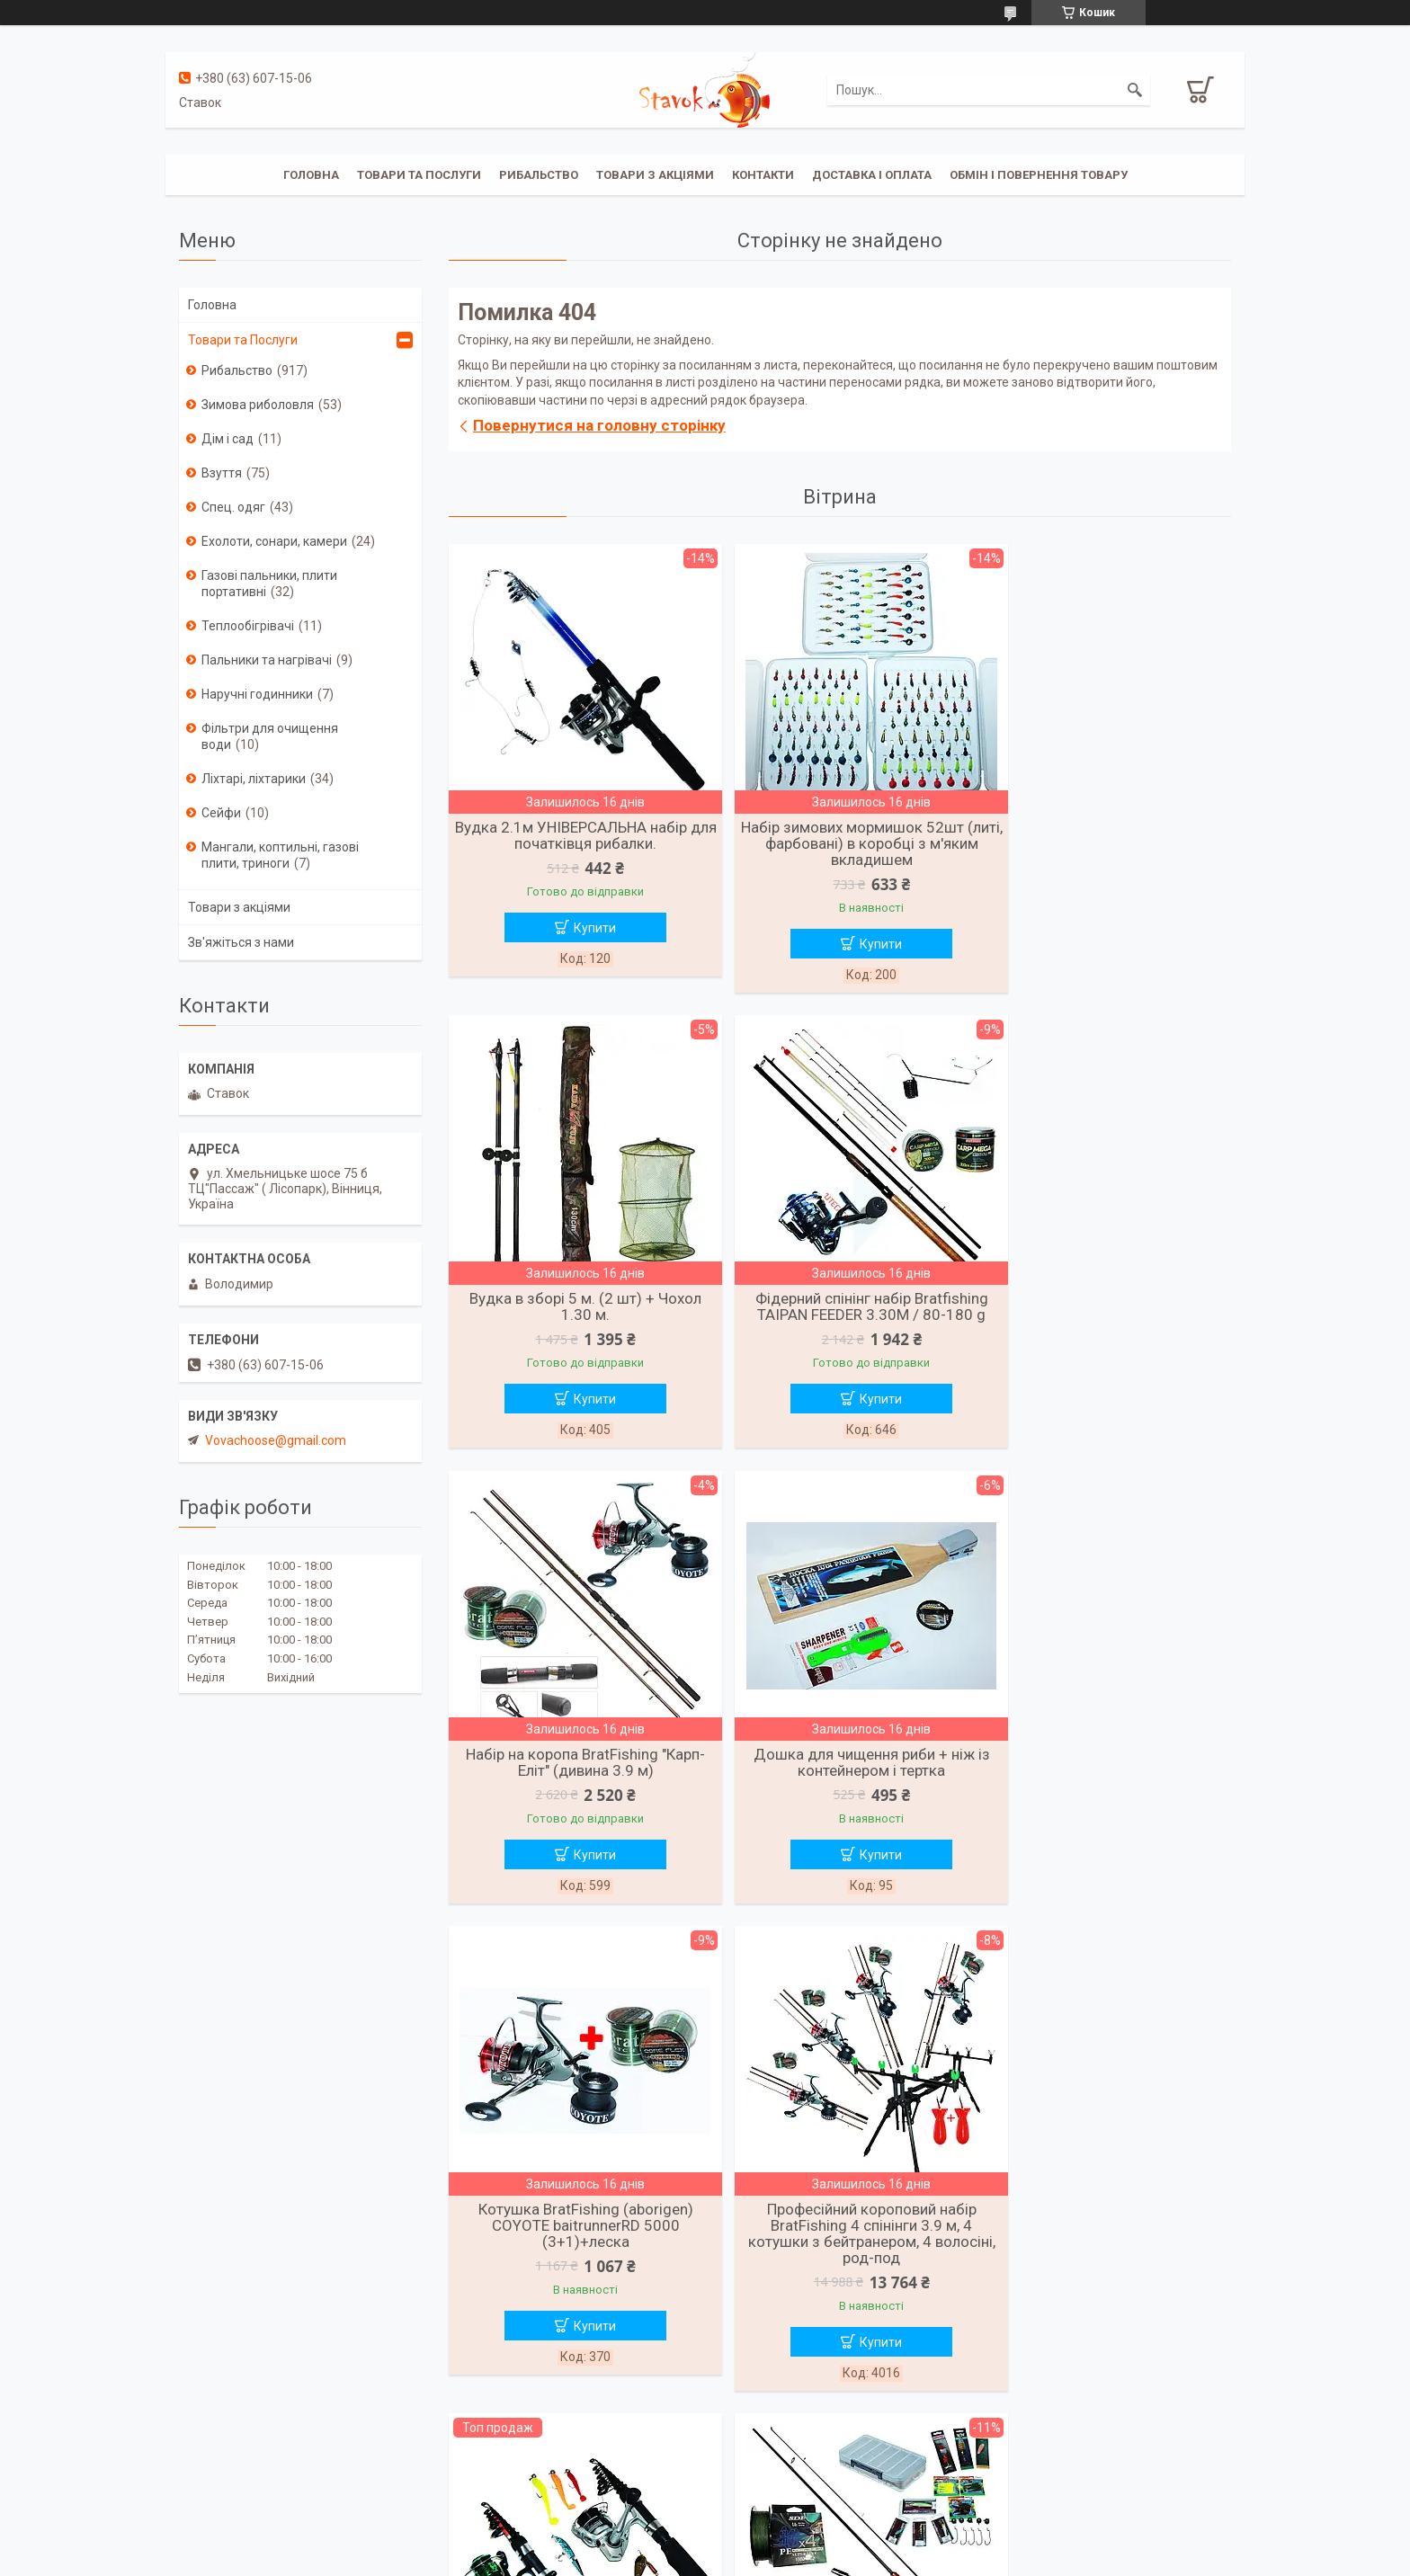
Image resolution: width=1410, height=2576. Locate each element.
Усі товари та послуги (833, 2487)
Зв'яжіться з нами (241, 942)
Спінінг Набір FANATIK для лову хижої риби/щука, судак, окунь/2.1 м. (1105, 2270)
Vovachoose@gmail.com (275, 1440)
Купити (584, 928)
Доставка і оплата (872, 175)
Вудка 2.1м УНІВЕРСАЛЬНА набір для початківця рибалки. (575, 835)
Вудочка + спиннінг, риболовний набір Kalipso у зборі (1105, 1770)
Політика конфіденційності (797, 2559)
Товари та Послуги (243, 340)
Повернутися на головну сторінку (599, 425)
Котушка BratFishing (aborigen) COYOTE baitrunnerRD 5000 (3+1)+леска (575, 1778)
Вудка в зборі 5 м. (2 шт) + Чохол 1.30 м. (1105, 835)
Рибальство (538, 175)
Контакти (763, 175)
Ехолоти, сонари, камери (274, 541)
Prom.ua (791, 2542)
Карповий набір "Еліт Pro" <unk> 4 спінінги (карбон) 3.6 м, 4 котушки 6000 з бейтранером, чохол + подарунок (840, 2278)
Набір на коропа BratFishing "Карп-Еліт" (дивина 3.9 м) (839, 1311)
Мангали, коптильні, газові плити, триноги (280, 855)
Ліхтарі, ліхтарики (253, 778)
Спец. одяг (233, 507)
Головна (311, 175)
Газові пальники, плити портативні (269, 583)
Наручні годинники (257, 694)
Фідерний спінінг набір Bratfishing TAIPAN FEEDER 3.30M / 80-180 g (575, 1311)
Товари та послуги (419, 175)
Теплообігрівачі (247, 626)
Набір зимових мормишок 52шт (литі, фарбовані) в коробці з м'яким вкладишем (839, 843)
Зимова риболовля (257, 404)
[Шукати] (1134, 90)
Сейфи (221, 813)
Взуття (221, 473)
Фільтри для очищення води (269, 736)
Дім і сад (227, 439)
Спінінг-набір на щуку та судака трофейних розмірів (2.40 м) (575, 2262)
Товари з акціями (655, 175)
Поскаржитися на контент (654, 2559)
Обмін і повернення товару (1039, 175)
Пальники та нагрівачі (266, 660)
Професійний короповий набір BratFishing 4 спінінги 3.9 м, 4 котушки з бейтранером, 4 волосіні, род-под (839, 1786)
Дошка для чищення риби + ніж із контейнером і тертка (1104, 1311)
